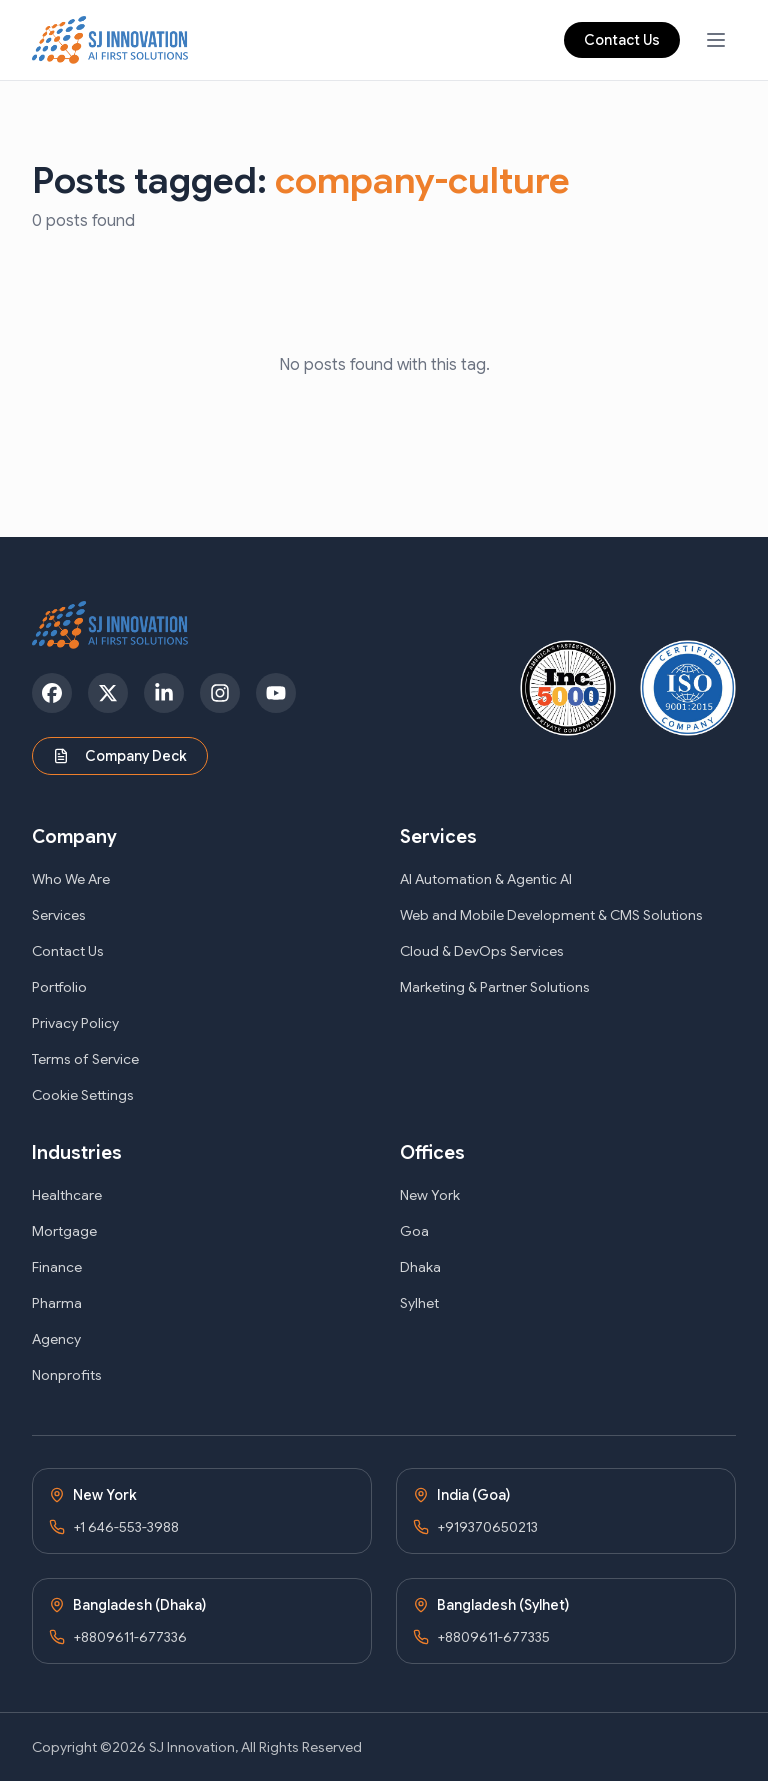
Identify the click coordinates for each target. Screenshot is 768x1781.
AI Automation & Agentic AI (486, 879)
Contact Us (622, 40)
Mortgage (64, 1231)
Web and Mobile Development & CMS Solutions (551, 915)
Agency (56, 1339)
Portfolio (59, 987)
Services (59, 915)
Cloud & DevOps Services (482, 951)
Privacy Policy (75, 1023)
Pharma (57, 1303)
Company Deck (120, 756)
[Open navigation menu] (716, 40)
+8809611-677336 (130, 1637)
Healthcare (67, 1195)
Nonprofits (67, 1375)
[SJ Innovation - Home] (110, 40)
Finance (57, 1267)
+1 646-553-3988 (126, 1527)
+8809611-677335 (493, 1637)
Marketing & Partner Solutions (495, 987)
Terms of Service (85, 1059)
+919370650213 (487, 1527)
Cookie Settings (83, 1095)
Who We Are (71, 879)
